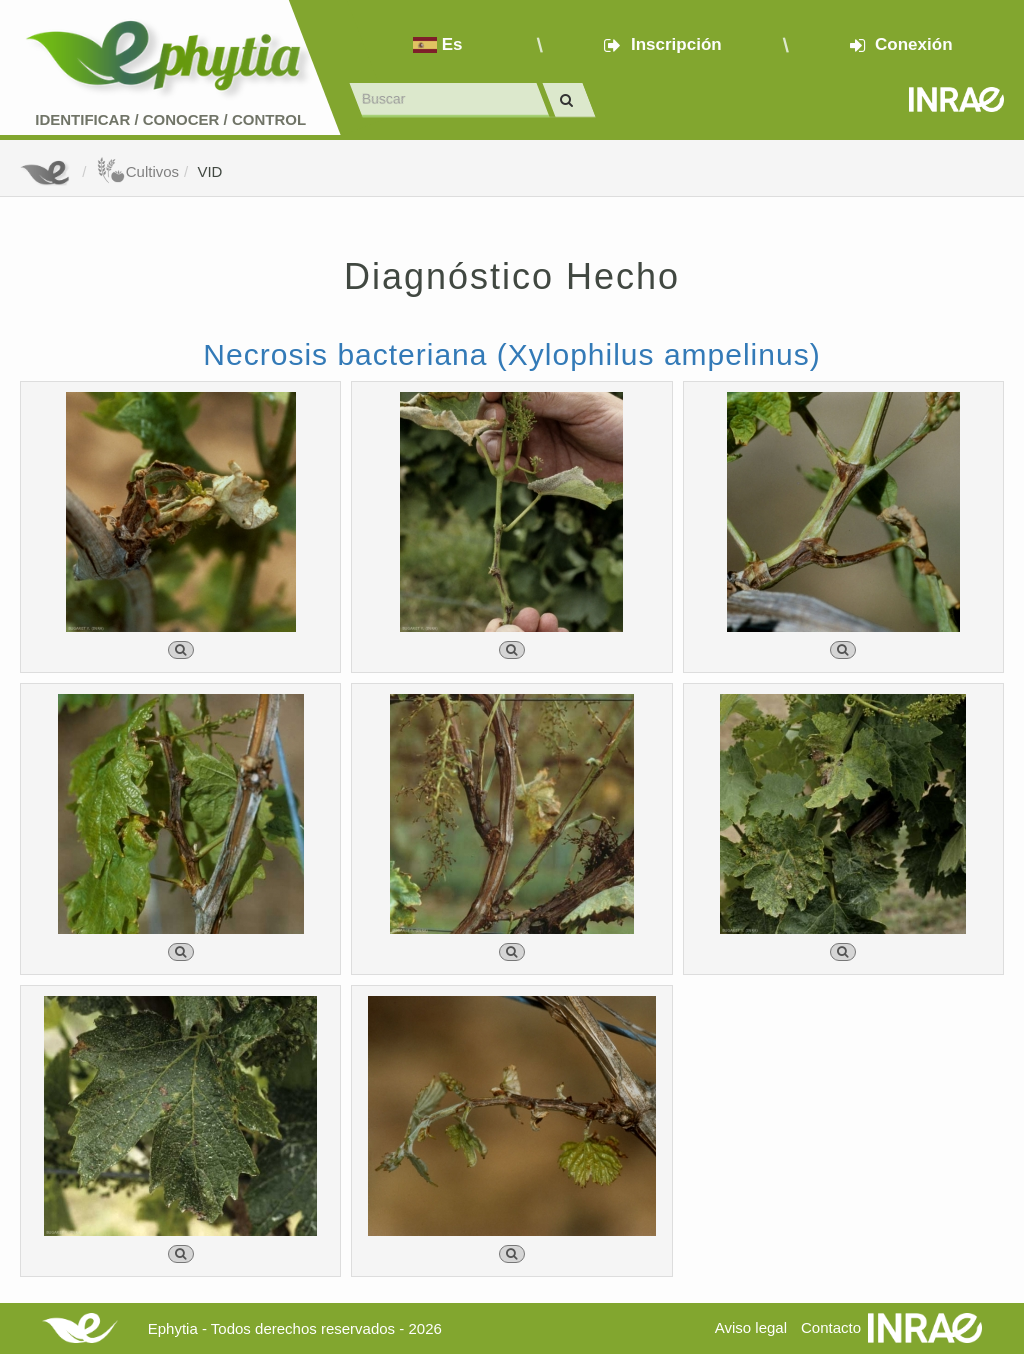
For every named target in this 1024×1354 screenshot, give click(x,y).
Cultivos (137, 171)
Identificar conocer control (170, 119)
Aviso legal (751, 1327)
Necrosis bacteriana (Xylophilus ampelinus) (511, 354)
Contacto (831, 1327)
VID (209, 171)
